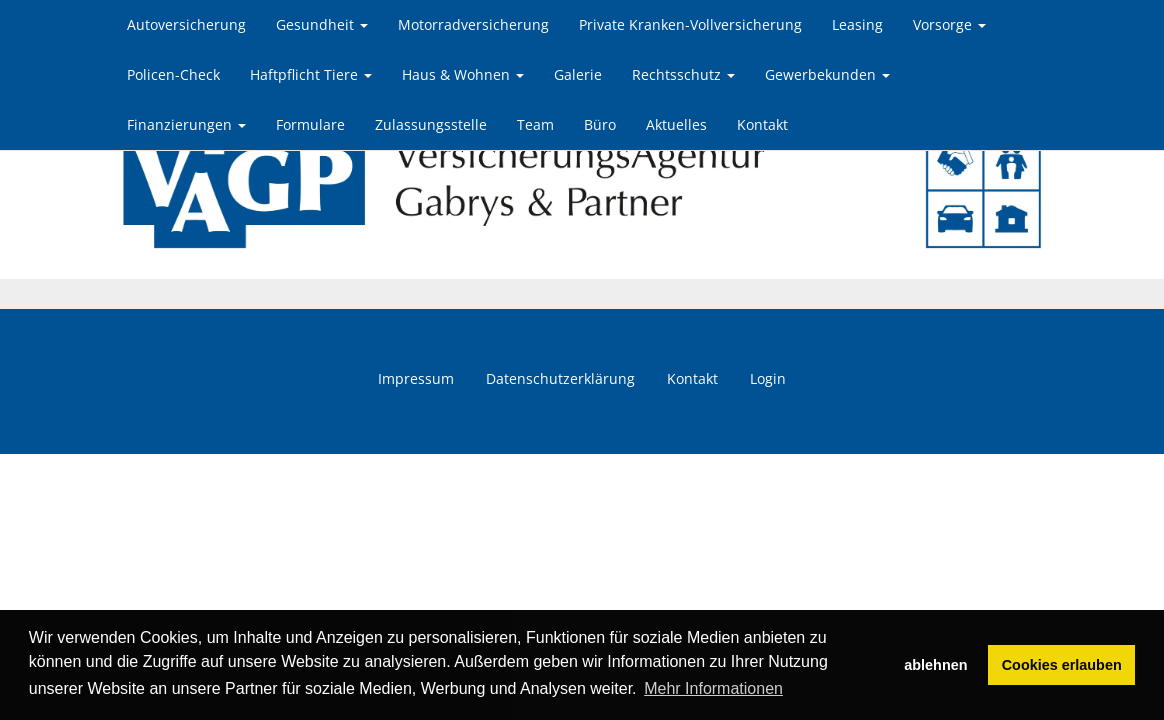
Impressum (416, 378)
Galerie (578, 74)
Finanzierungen (186, 124)
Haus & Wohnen (463, 74)
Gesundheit (322, 24)
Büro (600, 124)
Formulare (310, 124)
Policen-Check (173, 74)
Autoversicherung (186, 24)
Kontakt (762, 124)
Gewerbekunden (827, 74)
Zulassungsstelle (431, 124)
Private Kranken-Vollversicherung (690, 24)
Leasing (857, 24)
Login (768, 378)
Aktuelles (676, 124)
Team (535, 124)
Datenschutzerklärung (560, 378)
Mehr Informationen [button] (713, 688)
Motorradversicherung (473, 24)
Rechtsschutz (683, 74)
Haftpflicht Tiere (311, 74)
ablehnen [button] (935, 665)
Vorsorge (949, 24)
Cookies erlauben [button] (1062, 665)
